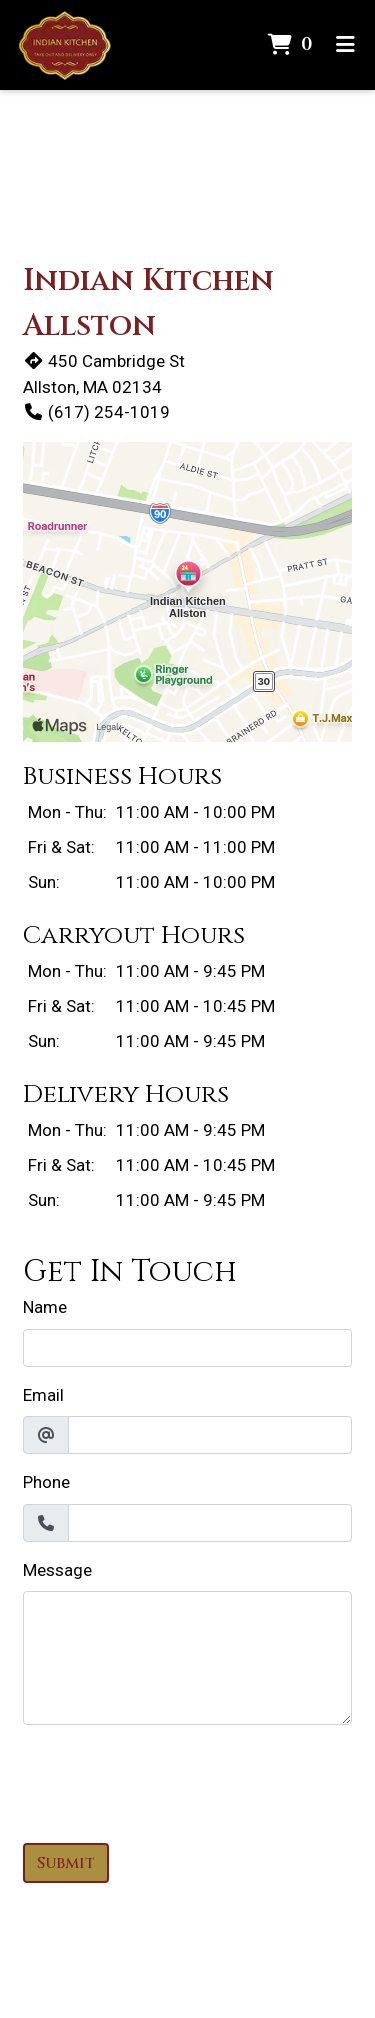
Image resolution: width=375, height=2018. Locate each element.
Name (45, 1307)
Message (57, 1570)
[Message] (187, 1658)
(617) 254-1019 (96, 412)
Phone (46, 1482)
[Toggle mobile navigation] (345, 45)
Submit (66, 1863)
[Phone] (210, 1523)
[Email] (210, 1435)
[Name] (187, 1348)
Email (43, 1395)
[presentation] (175, 1780)
